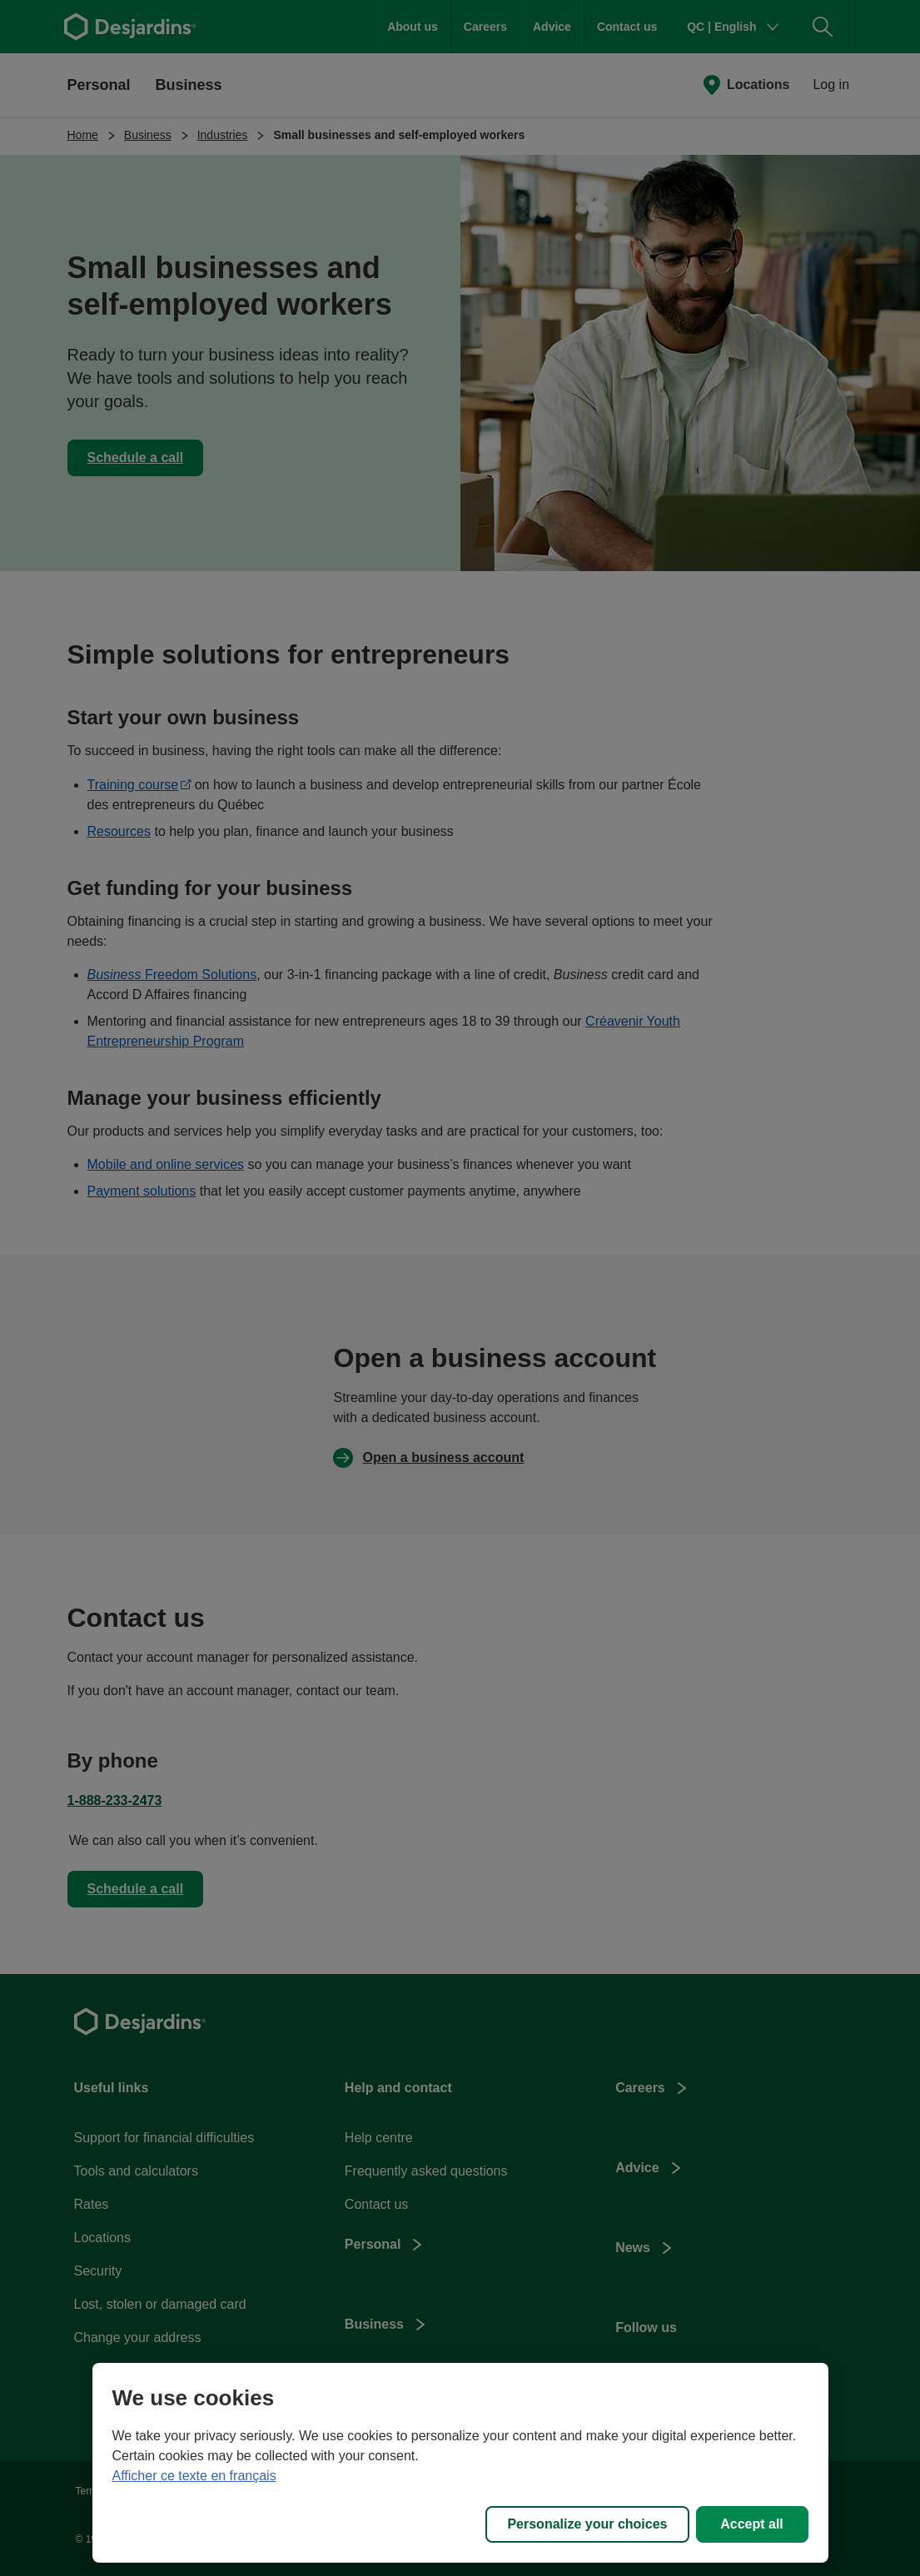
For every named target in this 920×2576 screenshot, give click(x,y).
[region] (460, 2463)
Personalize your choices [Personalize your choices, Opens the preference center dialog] (587, 2524)
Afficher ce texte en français (194, 2476)
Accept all (751, 2524)
